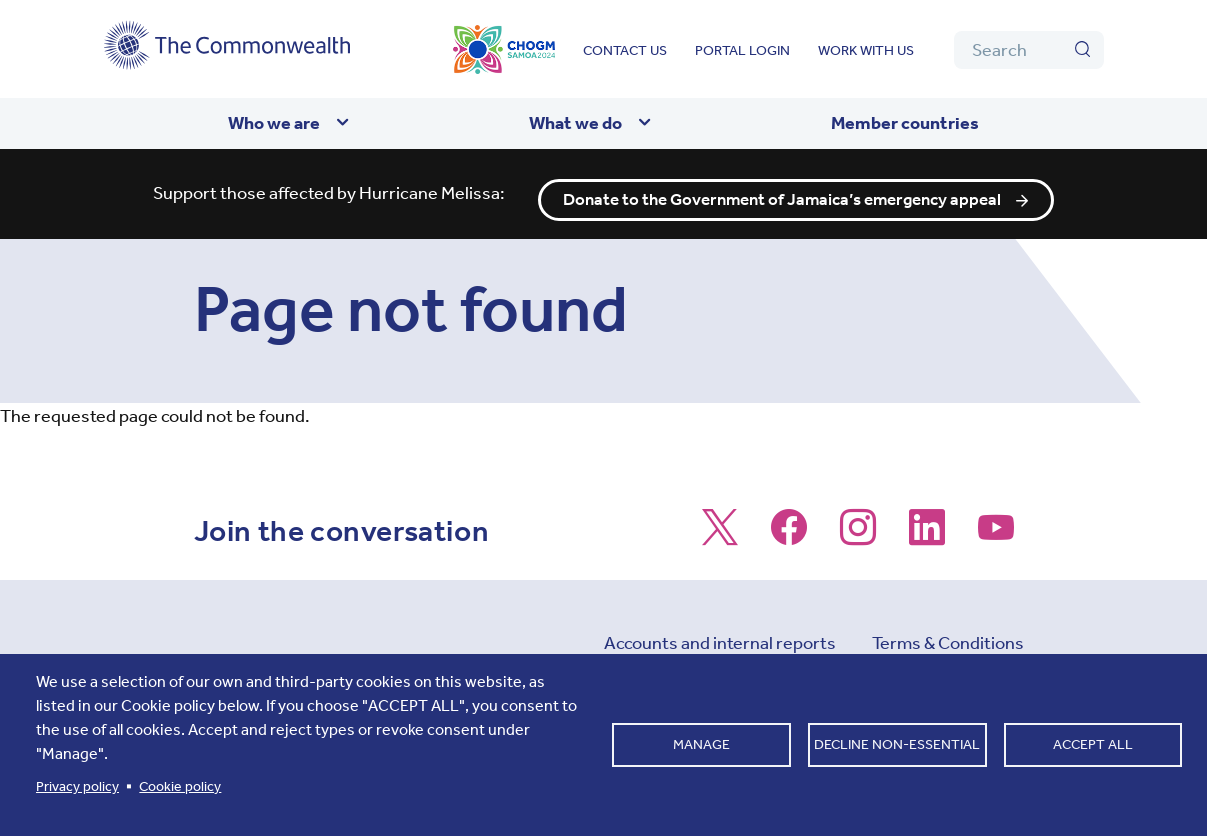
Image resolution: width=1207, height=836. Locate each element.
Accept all (1093, 744)
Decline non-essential (897, 744)
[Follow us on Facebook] (789, 526)
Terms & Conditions (948, 631)
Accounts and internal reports (720, 631)
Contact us (625, 50)
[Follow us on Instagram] (858, 526)
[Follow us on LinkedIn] (927, 526)
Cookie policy (180, 786)
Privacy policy (77, 786)
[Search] (1029, 50)
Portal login (742, 50)
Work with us (866, 50)
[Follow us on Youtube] (996, 526)
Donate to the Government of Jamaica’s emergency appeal (783, 188)
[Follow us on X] (720, 526)
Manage (701, 744)
